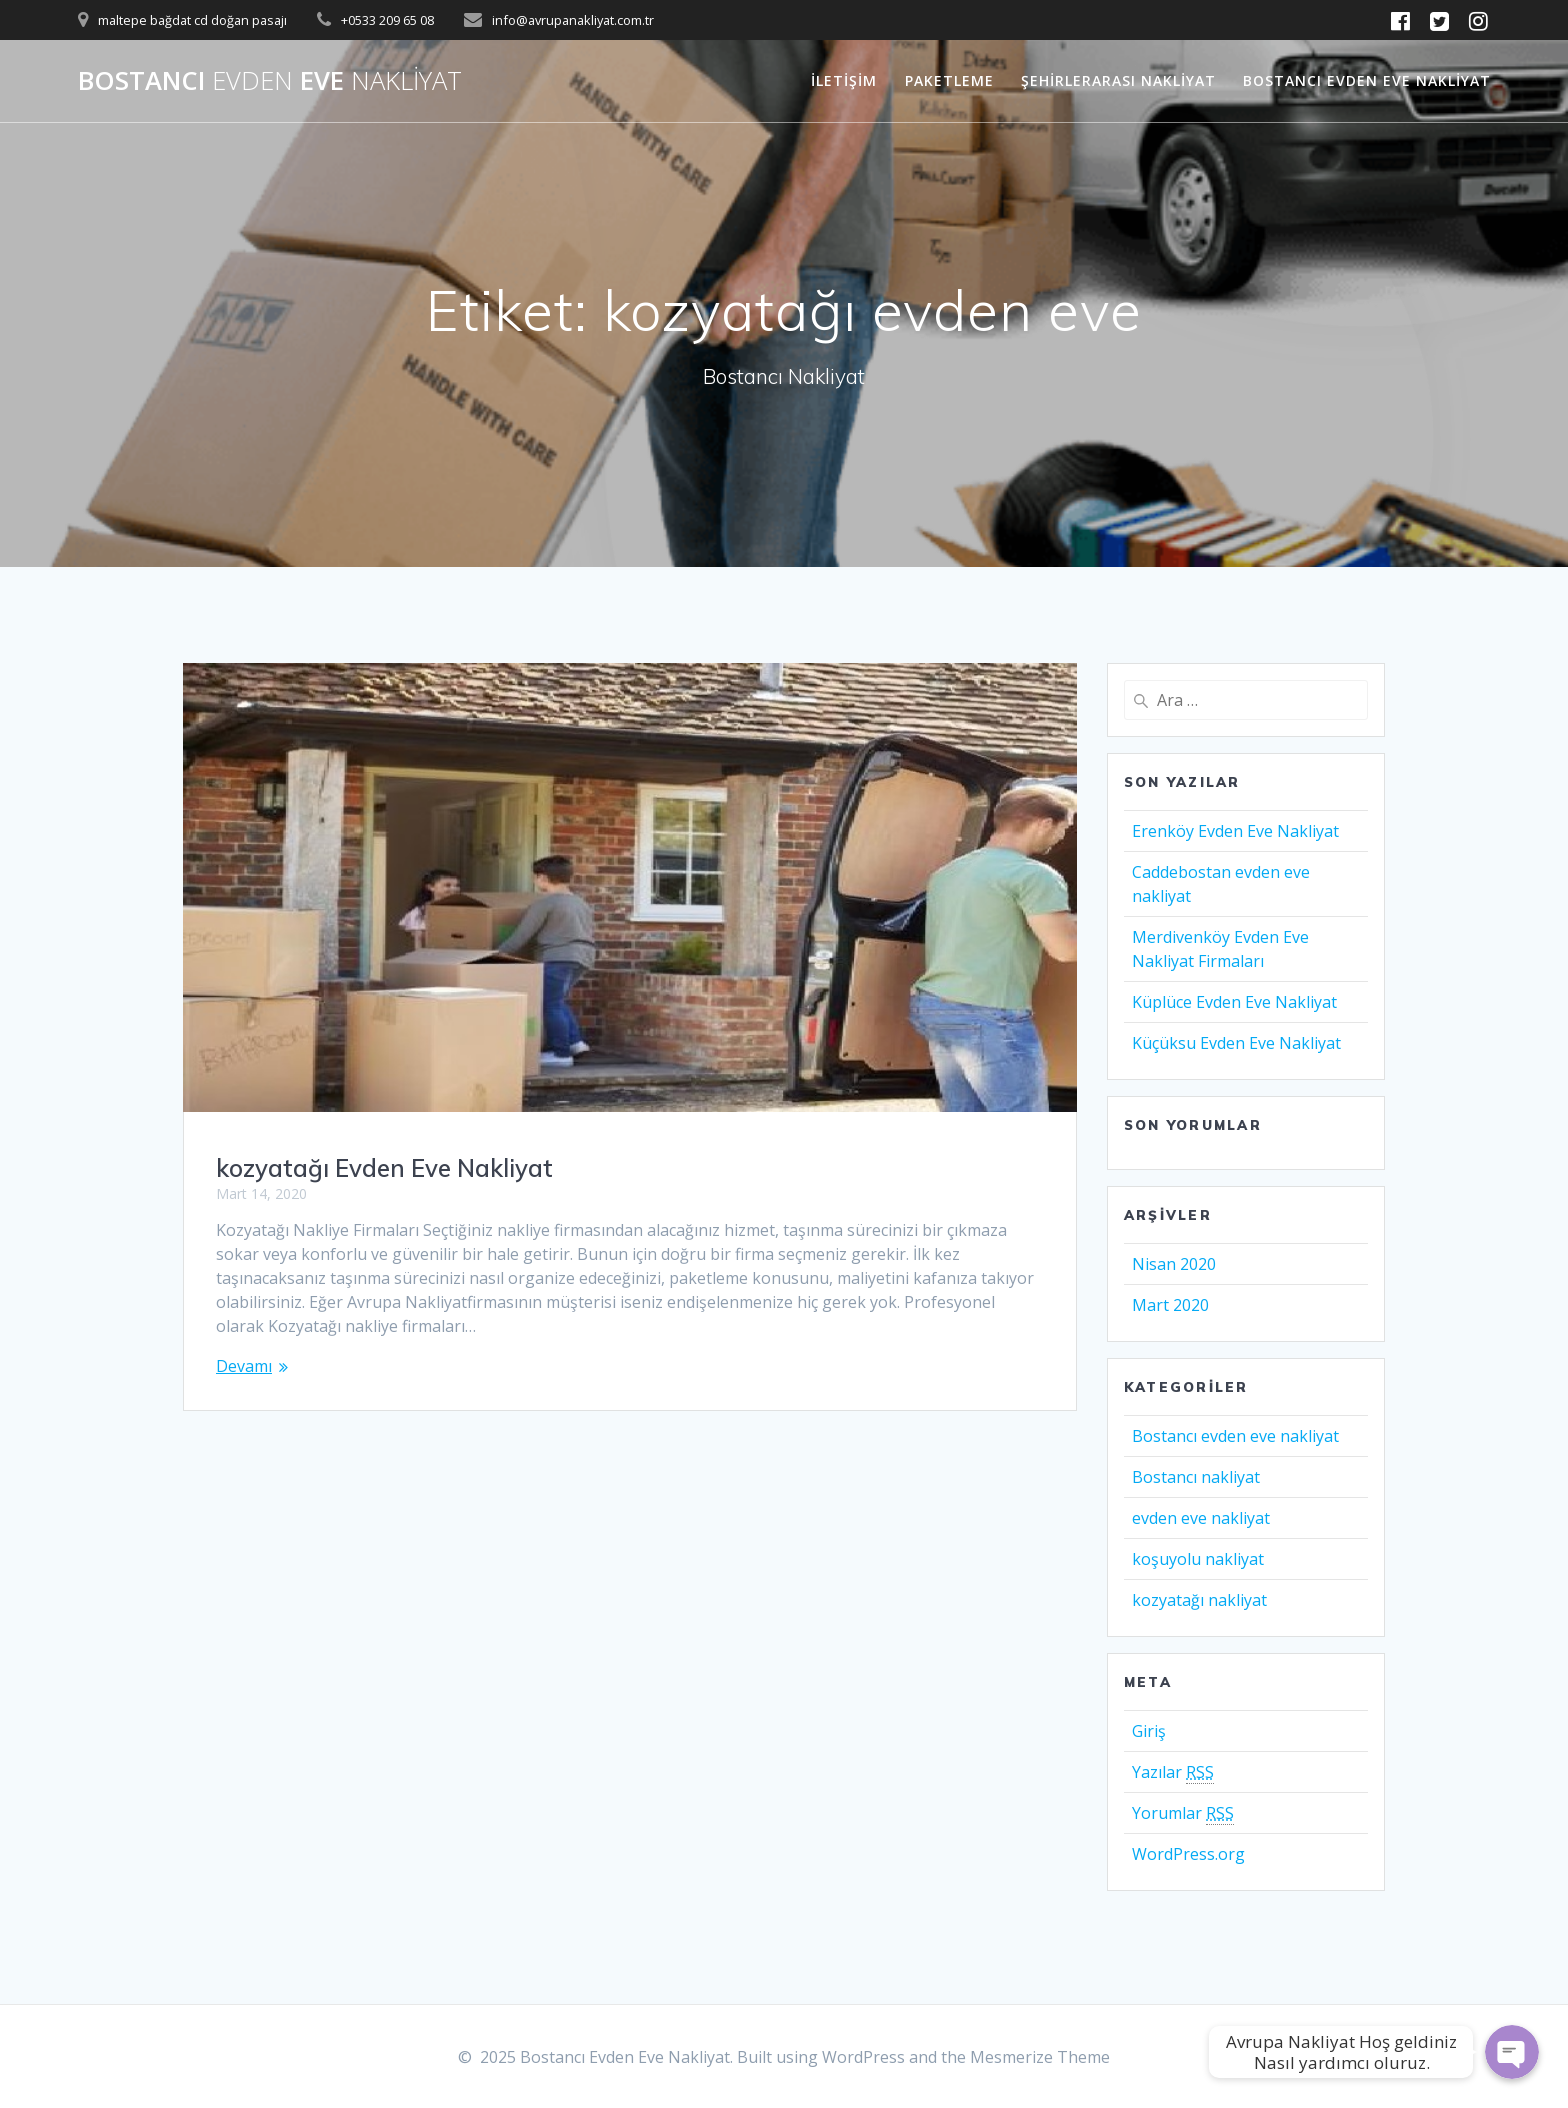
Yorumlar (1183, 1813)
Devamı (244, 1366)
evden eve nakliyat (1201, 1518)
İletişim (844, 80)
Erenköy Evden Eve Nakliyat (1235, 831)
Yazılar (1173, 1772)
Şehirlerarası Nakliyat (1118, 80)
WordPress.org (1188, 1854)
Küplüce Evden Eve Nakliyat (1234, 1002)
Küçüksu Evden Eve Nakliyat (1236, 1043)
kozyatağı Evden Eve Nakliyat (384, 1168)
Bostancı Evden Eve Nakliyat (1367, 80)
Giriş (1149, 1731)
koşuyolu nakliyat (1198, 1559)
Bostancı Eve (270, 81)
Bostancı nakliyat (1196, 1477)
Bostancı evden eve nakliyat (1235, 1436)
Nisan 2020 (1174, 1264)
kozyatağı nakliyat (1199, 1600)
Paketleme (949, 80)
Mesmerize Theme (1040, 2057)
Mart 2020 (1170, 1305)
